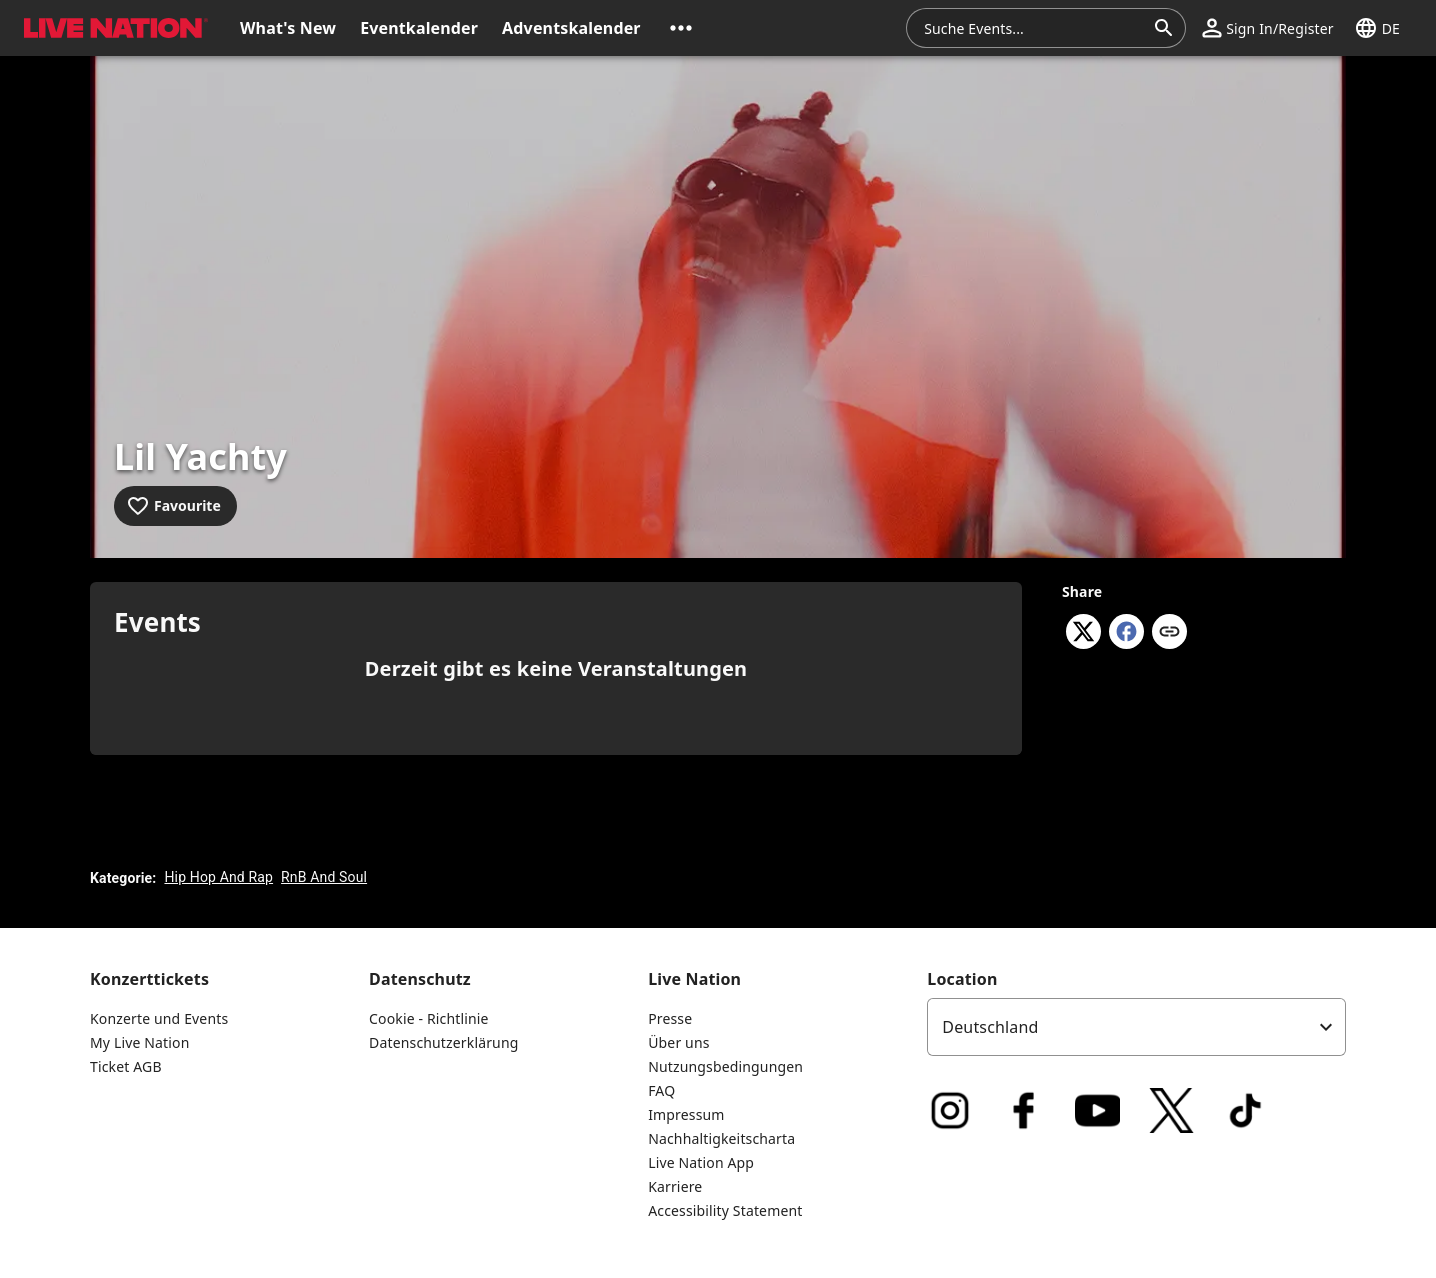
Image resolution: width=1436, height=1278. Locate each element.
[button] (681, 28)
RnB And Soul (324, 877)
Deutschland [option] (990, 1027)
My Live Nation (139, 1042)
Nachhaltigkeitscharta (721, 1138)
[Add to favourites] (175, 506)
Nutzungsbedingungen (725, 1066)
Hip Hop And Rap (218, 877)
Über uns (678, 1042)
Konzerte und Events (159, 1018)
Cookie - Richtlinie (429, 1018)
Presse (670, 1018)
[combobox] (1034, 28)
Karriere (675, 1186)
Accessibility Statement (725, 1210)
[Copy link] (1169, 633)
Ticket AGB (126, 1066)
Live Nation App (701, 1162)
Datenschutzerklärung (443, 1042)
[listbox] (1136, 1027)
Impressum (686, 1114)
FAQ (661, 1090)
